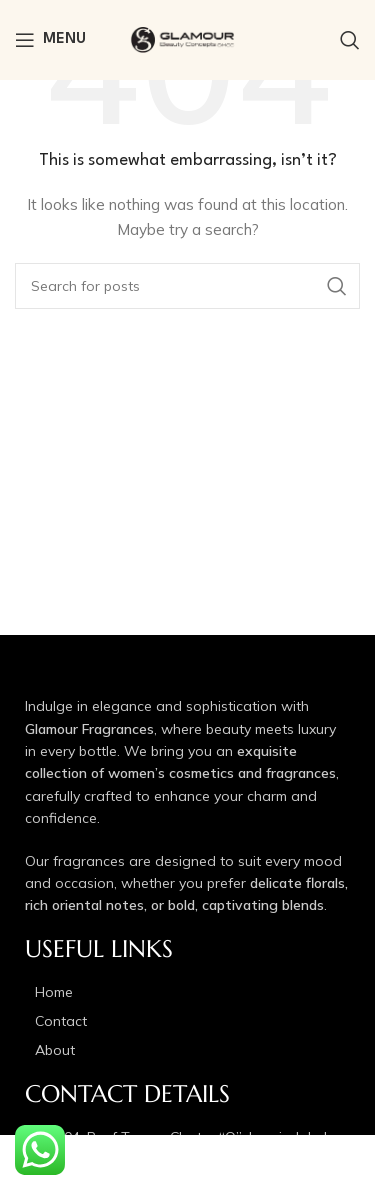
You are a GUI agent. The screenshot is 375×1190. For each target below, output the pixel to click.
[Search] (350, 40)
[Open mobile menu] (50, 40)
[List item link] (187, 992)
